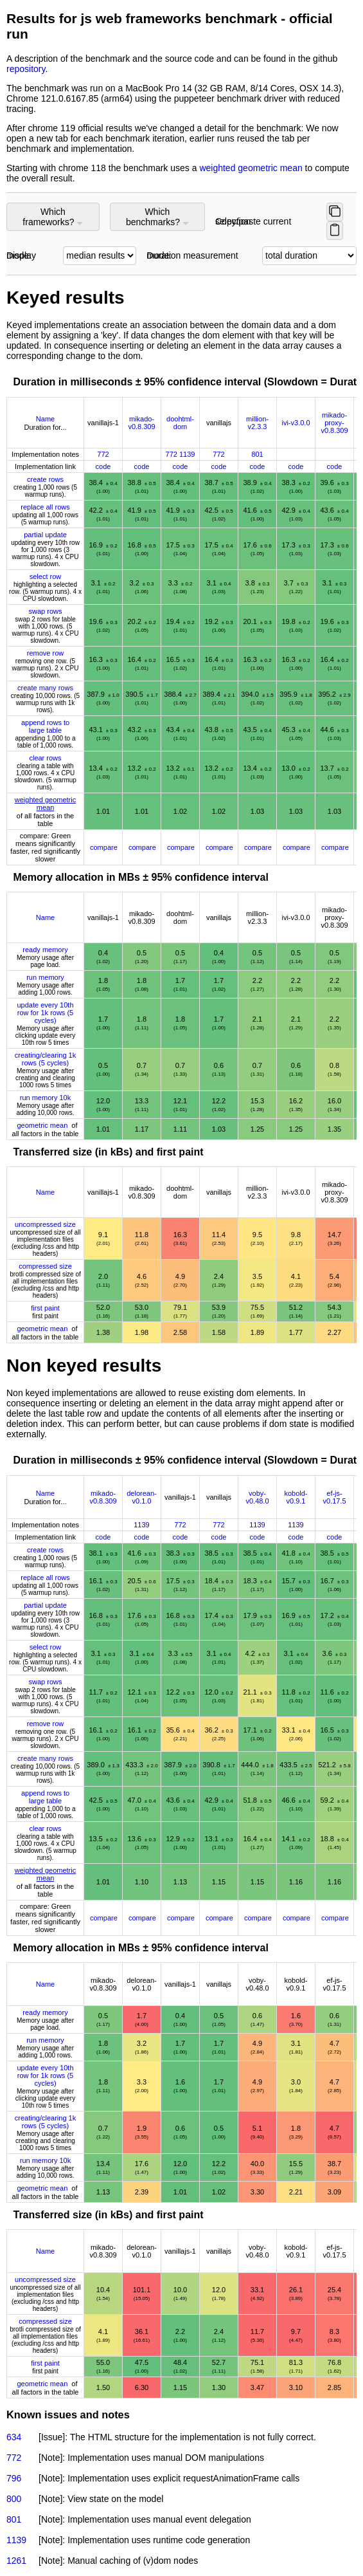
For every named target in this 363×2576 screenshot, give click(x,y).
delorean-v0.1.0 (141, 1497)
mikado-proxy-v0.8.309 (334, 422)
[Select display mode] (99, 255)
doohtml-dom (180, 422)
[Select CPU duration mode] (309, 255)
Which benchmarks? (157, 217)
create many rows (45, 688)
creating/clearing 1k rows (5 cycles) (45, 1059)
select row (46, 576)
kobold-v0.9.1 (295, 1497)
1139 (187, 454)
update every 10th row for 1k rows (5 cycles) (45, 1012)
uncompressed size (45, 1224)
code (103, 466)
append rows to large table (45, 726)
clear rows (45, 758)
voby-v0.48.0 (257, 1497)
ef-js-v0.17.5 (334, 1497)
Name (45, 419)
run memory (45, 977)
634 (13, 2437)
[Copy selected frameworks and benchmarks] (334, 212)
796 (13, 2478)
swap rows (45, 611)
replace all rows (45, 507)
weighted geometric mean (252, 168)
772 (103, 454)
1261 (16, 2560)
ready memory (44, 949)
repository (25, 69)
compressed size (45, 1266)
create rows (45, 479)
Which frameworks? (52, 217)
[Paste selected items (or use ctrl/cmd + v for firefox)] (334, 230)
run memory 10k (45, 1097)
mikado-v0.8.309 (141, 422)
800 (13, 2499)
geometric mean (42, 1125)
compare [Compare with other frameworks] (104, 847)
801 (257, 454)
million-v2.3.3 (257, 422)
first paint (45, 1308)
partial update (45, 534)
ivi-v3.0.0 (295, 423)
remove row (45, 653)
